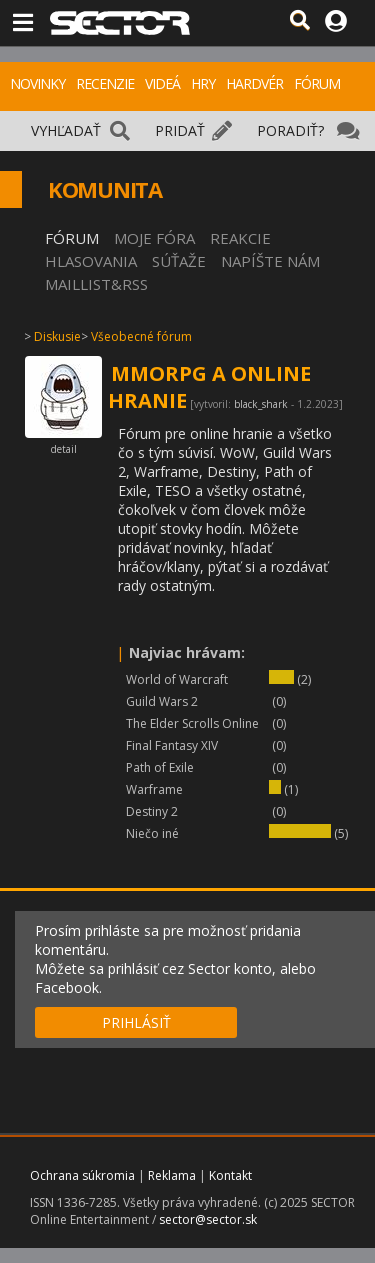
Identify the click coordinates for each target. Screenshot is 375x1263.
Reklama (172, 1175)
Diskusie (57, 336)
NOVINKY (37, 83)
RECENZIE (105, 83)
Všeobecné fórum (141, 336)
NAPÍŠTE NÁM (270, 261)
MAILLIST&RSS (96, 284)
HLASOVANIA (91, 261)
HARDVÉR (254, 83)
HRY (203, 83)
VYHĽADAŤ (66, 130)
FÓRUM (317, 83)
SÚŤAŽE (179, 261)
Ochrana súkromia (82, 1175)
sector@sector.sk (208, 1219)
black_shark (261, 404)
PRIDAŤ (180, 130)
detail (64, 449)
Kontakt (230, 1175)
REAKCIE (240, 238)
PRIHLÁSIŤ (136, 1022)
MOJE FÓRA (154, 238)
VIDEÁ (162, 83)
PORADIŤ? (290, 130)
